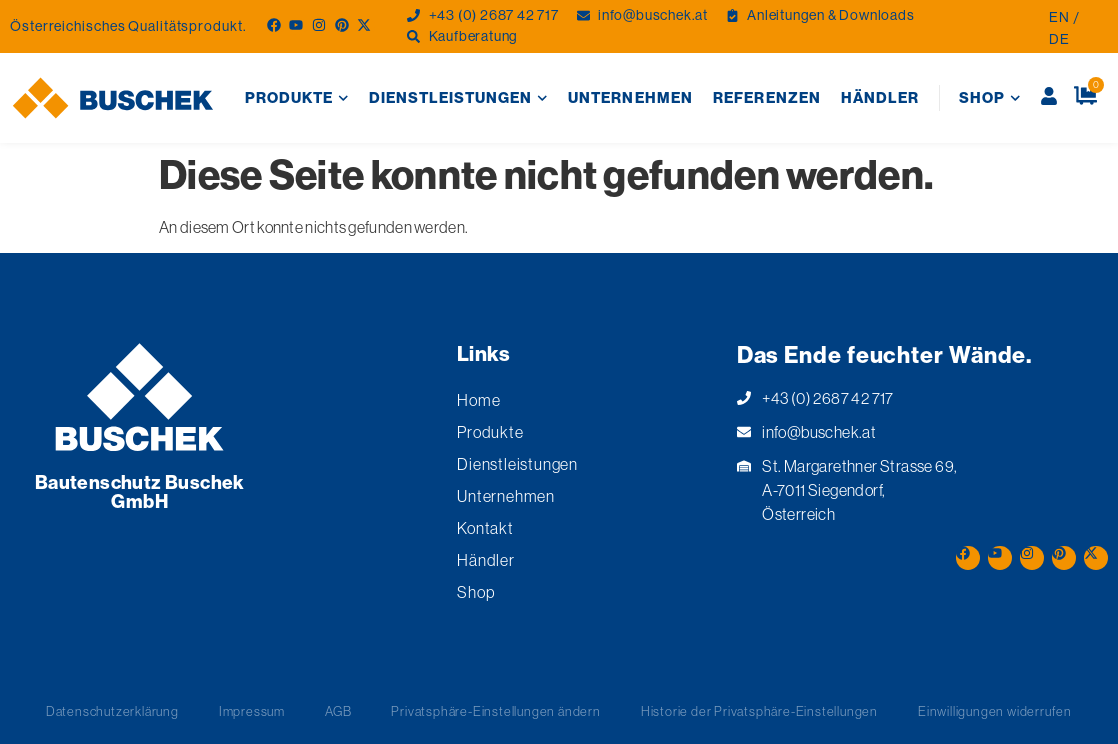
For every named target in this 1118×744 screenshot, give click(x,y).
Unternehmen (630, 97)
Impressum (252, 711)
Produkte (297, 98)
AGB (338, 711)
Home (478, 400)
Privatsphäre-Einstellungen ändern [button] (495, 711)
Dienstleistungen (458, 98)
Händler (880, 97)
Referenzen (767, 97)
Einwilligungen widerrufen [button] (995, 711)
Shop (990, 98)
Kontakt (485, 528)
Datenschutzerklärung (112, 711)
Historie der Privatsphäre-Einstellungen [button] (759, 711)
